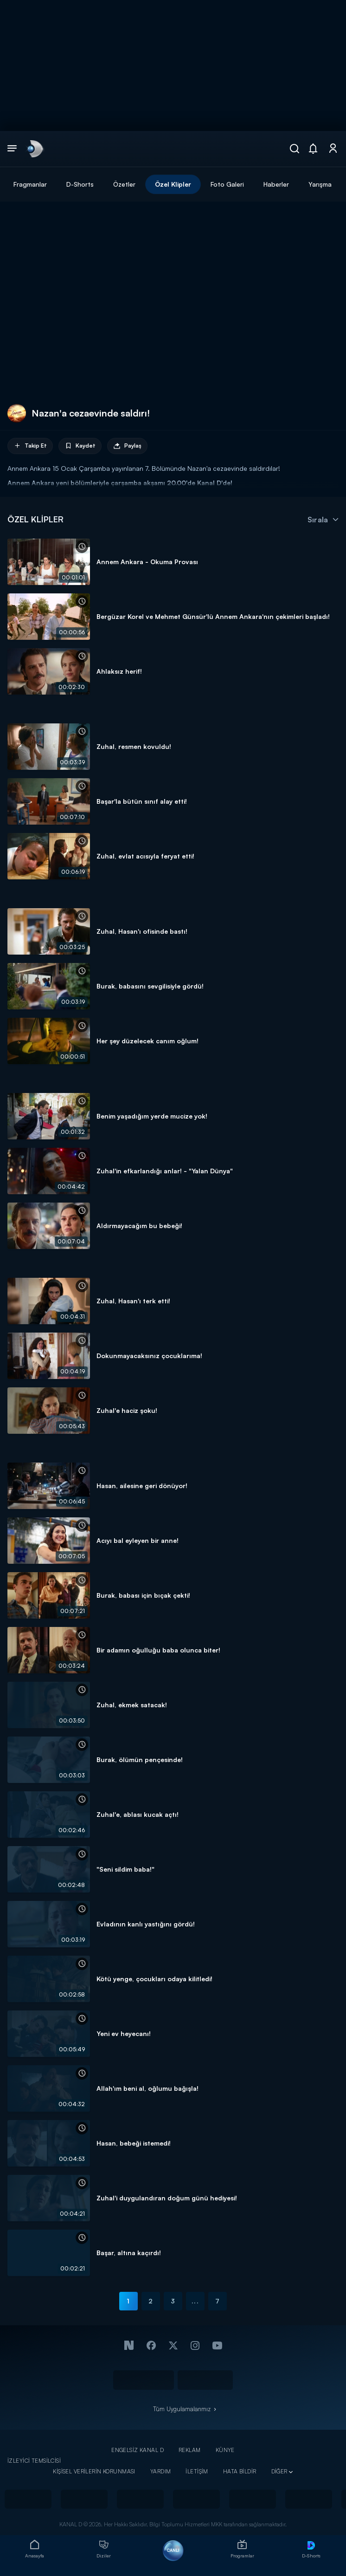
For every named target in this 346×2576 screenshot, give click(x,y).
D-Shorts (80, 184)
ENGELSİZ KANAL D (137, 2449)
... (195, 2301)
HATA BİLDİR (239, 2471)
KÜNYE (225, 2449)
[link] (34, 148)
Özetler (124, 184)
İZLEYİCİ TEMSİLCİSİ (34, 2460)
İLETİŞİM (197, 2471)
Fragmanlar (30, 184)
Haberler (276, 184)
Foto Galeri (227, 184)
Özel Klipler (173, 184)
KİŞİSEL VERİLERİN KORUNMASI (94, 2471)
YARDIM (160, 2471)
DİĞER (279, 2471)
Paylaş (127, 446)
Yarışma (320, 184)
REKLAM (190, 2449)
